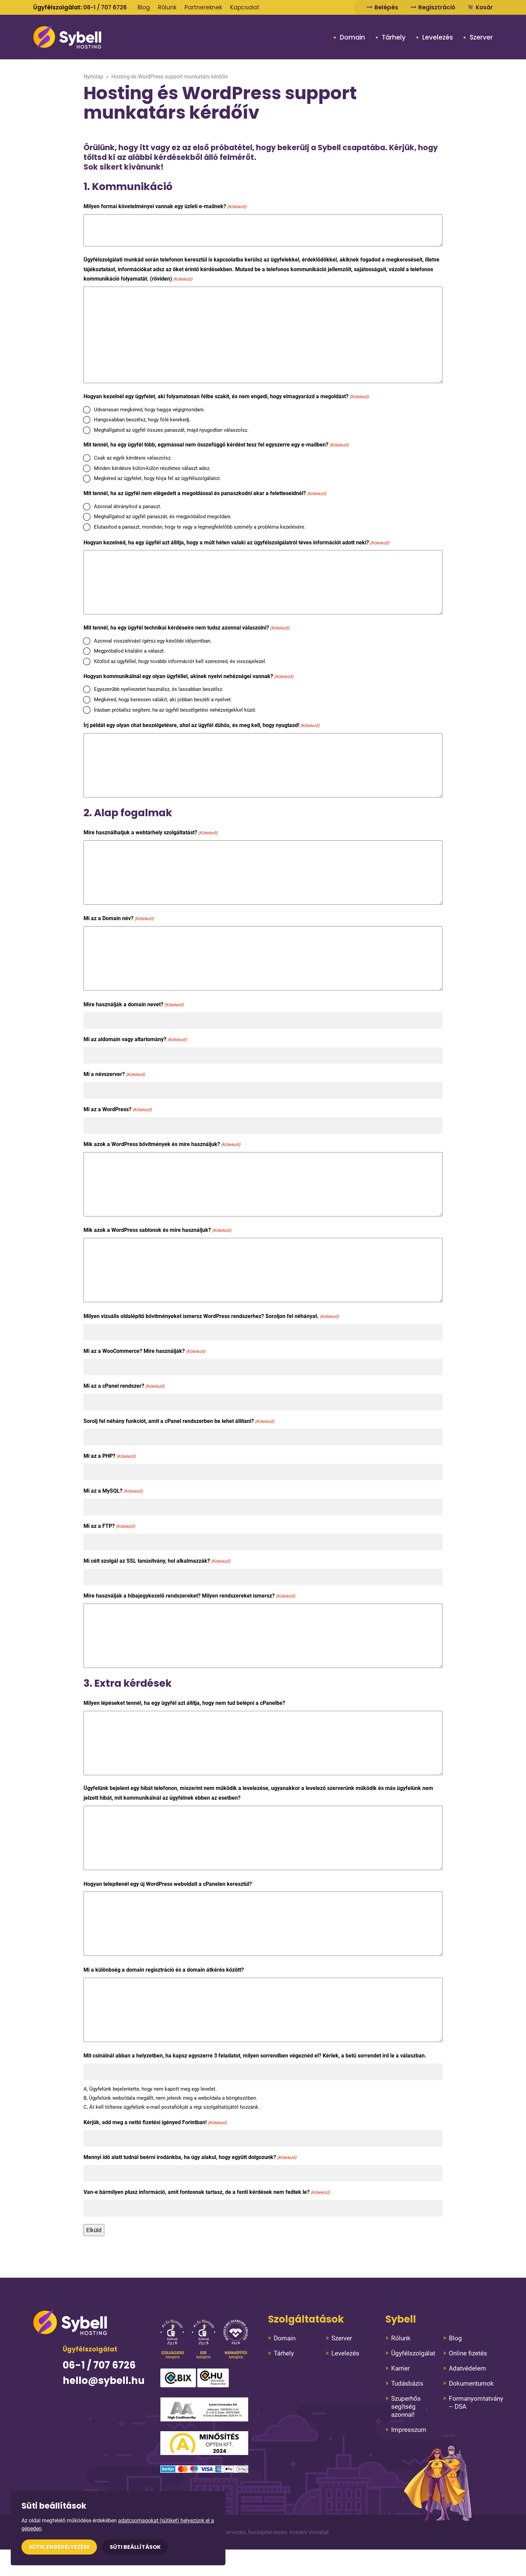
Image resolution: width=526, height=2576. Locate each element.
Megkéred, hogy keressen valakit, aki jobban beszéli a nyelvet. (163, 700)
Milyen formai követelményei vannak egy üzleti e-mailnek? (165, 207)
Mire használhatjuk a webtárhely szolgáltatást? (151, 833)
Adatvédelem (467, 2368)
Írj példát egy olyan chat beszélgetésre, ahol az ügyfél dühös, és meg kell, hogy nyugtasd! (202, 725)
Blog (144, 7)
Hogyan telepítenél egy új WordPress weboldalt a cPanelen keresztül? (168, 1884)
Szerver (481, 38)
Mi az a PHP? (110, 1456)
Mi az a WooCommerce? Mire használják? (144, 1351)
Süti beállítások (135, 2547)
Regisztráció (433, 7)
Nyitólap (93, 76)
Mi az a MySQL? (113, 1491)
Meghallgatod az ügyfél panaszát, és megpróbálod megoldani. (163, 517)
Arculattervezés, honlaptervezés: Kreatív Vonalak (267, 2532)
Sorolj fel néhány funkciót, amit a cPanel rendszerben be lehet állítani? (179, 1421)
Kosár (480, 7)
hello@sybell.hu (104, 2380)
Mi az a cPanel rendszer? (124, 1386)
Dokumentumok (471, 2383)
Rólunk (167, 7)
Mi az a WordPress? (118, 1110)
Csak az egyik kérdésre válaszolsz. (133, 458)
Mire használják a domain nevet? (134, 1005)
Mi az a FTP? (109, 1526)
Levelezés (437, 38)
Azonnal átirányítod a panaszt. (127, 506)
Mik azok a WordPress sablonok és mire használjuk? (157, 1230)
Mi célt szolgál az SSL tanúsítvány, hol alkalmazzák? (157, 1561)
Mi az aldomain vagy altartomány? (135, 1039)
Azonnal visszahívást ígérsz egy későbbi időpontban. (153, 641)
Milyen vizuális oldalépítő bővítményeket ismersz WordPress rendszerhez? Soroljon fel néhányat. (211, 1316)
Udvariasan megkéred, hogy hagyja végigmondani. (149, 410)
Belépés (382, 7)
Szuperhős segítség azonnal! (406, 2406)
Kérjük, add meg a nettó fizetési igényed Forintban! (155, 2122)
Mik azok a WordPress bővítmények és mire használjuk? (162, 1144)
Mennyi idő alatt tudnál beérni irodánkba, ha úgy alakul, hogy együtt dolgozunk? (190, 2157)
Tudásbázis (407, 2383)
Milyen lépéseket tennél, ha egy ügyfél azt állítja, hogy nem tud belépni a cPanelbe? (184, 1703)
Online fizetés (468, 2353)
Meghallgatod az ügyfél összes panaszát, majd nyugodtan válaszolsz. (171, 430)
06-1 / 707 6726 (105, 7)
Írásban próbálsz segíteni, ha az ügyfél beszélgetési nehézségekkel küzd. (175, 710)
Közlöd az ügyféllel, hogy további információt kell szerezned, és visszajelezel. (180, 661)
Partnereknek (203, 7)
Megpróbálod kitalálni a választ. (129, 651)
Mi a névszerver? (114, 1074)
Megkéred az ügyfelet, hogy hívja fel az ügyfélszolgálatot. (157, 478)
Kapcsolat (244, 7)
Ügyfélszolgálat (413, 2353)
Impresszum (408, 2430)
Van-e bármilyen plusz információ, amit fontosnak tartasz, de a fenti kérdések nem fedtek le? (207, 2192)
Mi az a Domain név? (119, 918)
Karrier (400, 2368)
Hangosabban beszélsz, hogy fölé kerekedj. (142, 420)
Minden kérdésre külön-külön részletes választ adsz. (152, 468)
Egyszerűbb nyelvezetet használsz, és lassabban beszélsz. (158, 689)
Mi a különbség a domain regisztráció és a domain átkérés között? (164, 1970)
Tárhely (394, 38)
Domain (352, 38)
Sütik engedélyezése (59, 2547)
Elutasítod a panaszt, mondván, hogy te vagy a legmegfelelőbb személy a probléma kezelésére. (200, 527)
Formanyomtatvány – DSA (476, 2402)
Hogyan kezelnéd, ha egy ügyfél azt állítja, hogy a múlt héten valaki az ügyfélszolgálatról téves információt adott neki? (236, 543)
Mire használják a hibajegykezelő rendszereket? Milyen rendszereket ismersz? (189, 1596)
